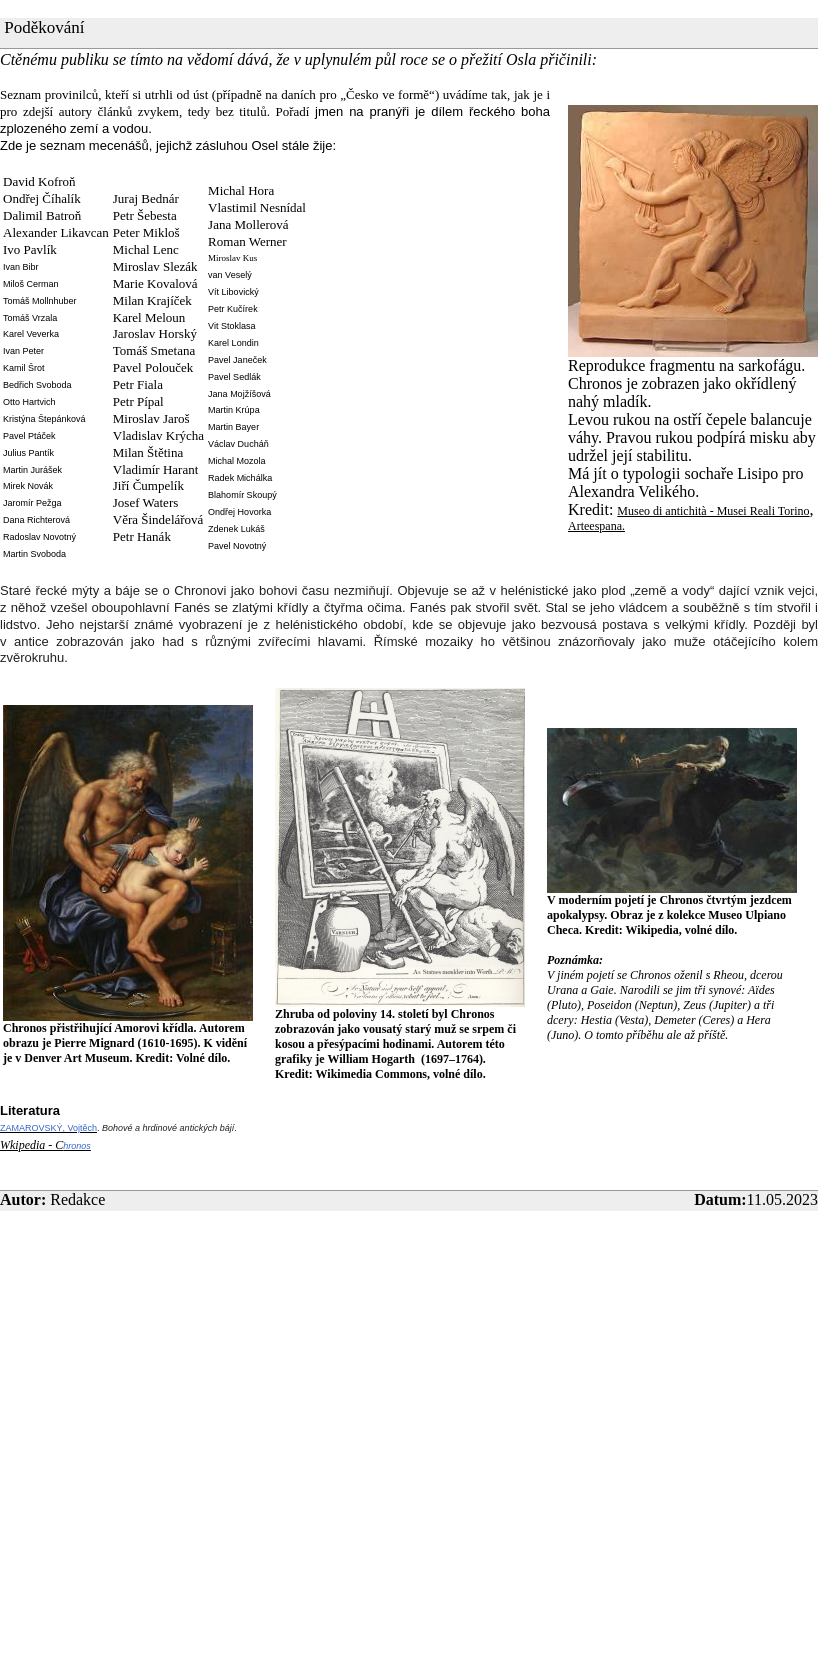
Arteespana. (596, 526)
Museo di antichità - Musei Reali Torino (713, 511)
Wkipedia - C (31, 1145)
